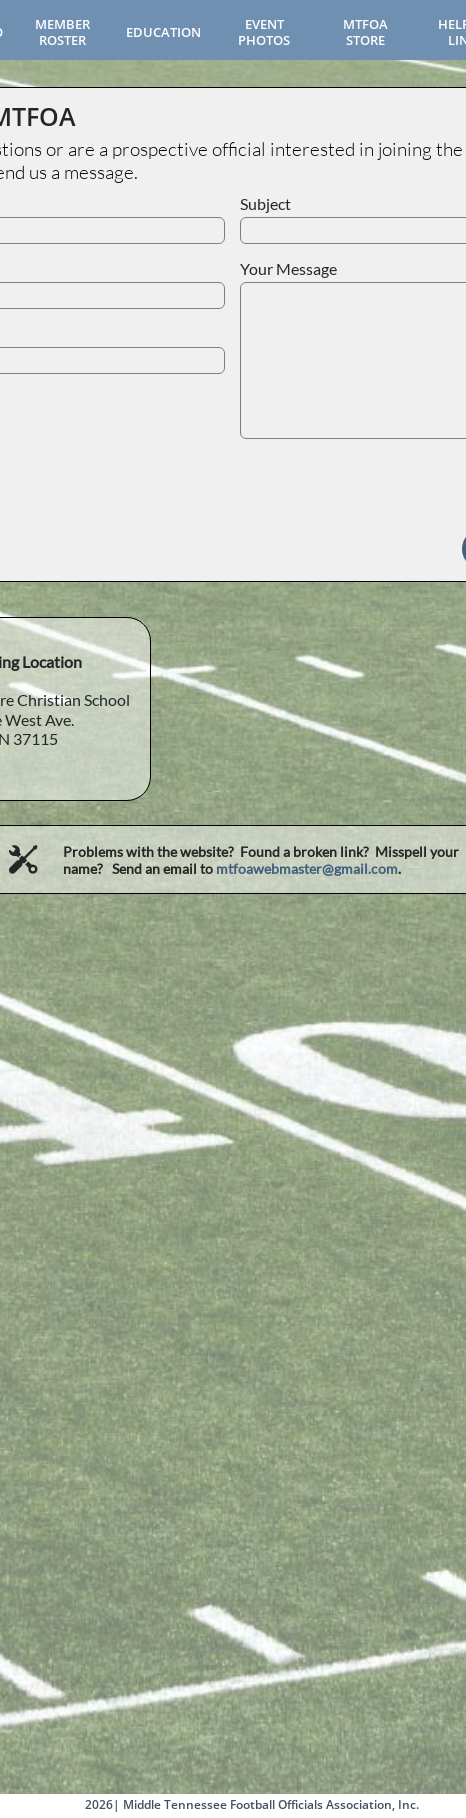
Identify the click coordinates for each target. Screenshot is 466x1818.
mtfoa (234, 868)
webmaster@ (293, 868)
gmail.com (366, 868)
